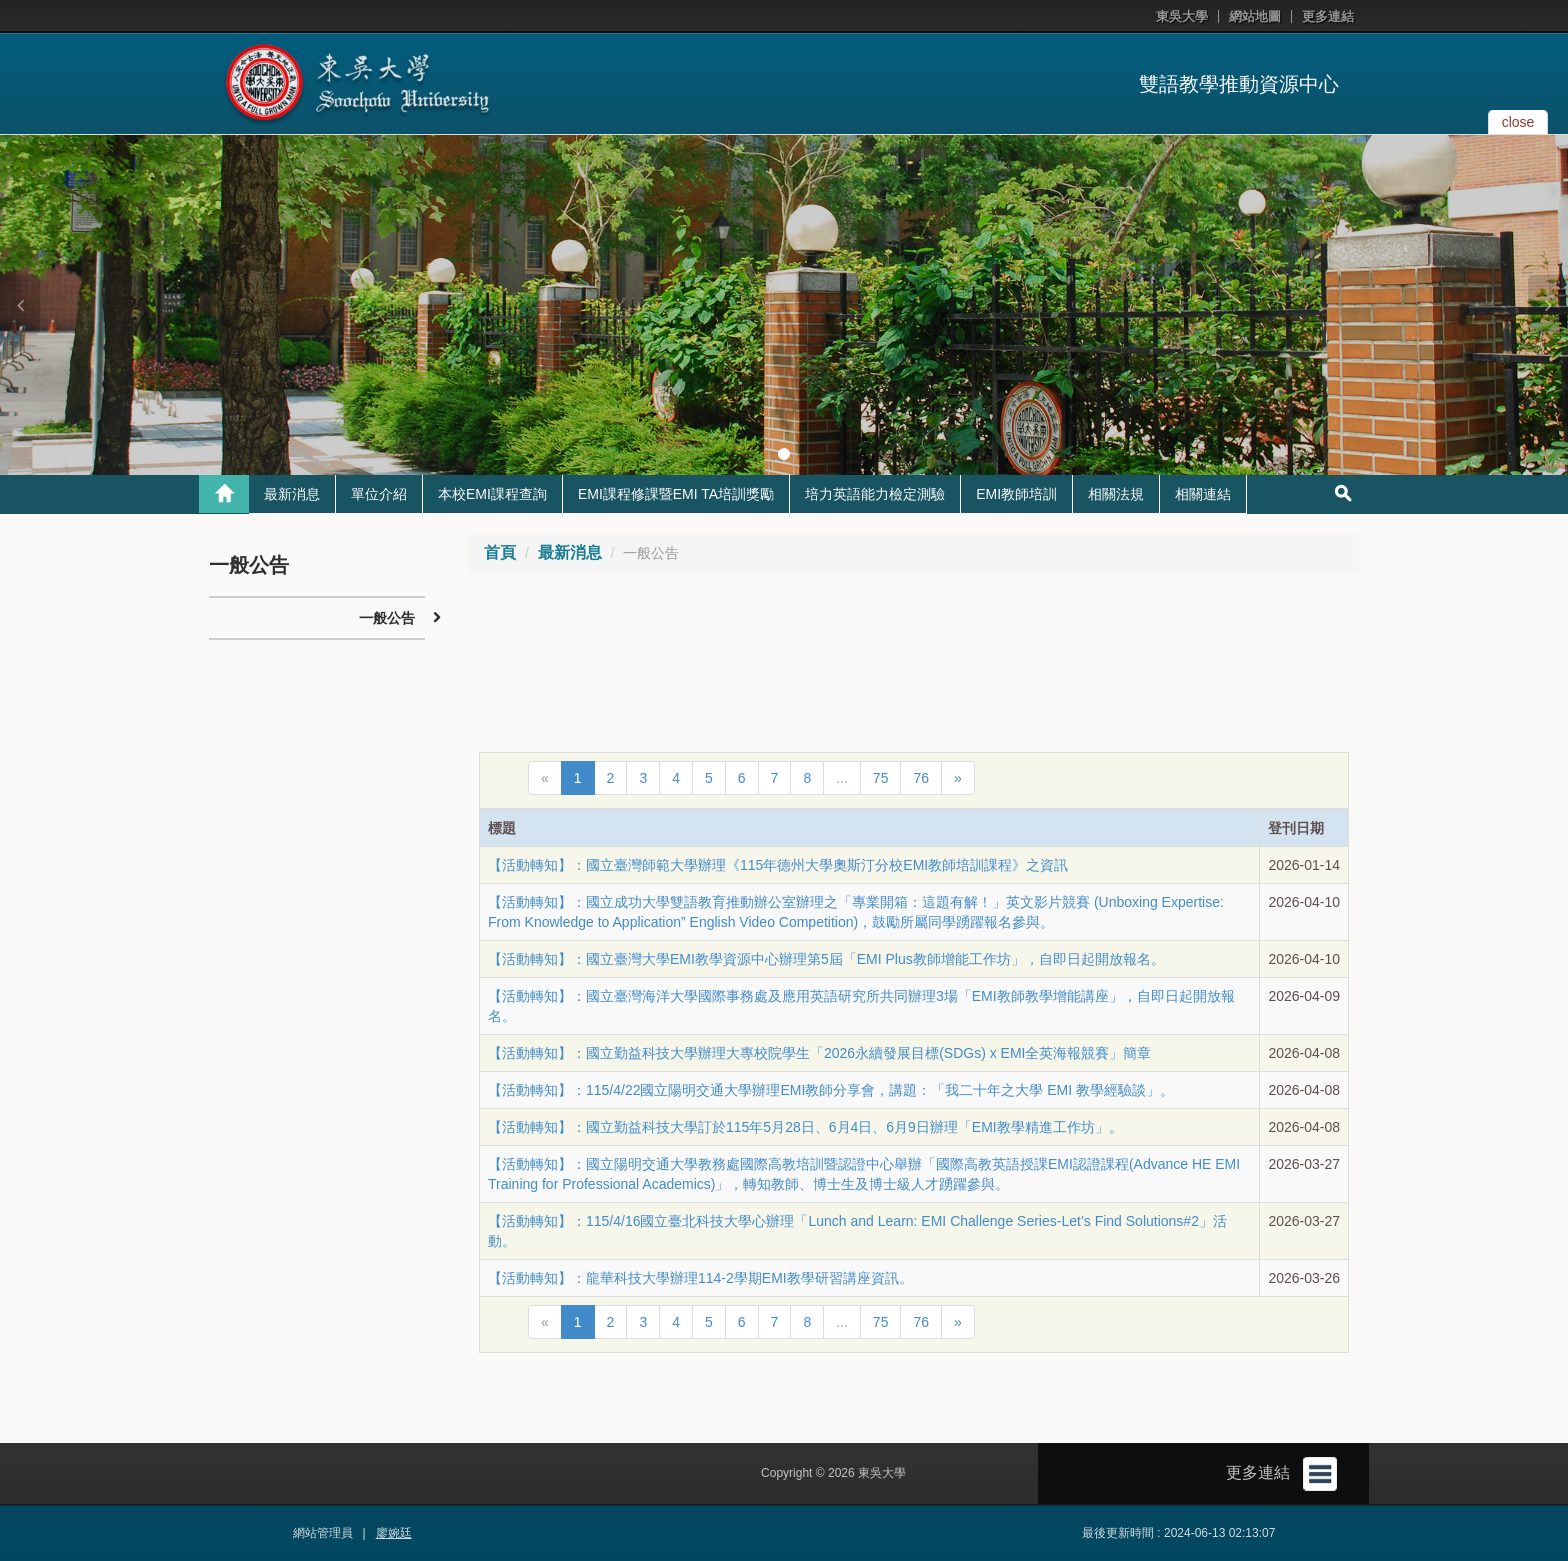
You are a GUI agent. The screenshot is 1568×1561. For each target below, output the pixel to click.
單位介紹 (379, 494)
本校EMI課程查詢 (492, 494)
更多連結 (1328, 16)
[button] (20, 305)
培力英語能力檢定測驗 (875, 494)
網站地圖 (1255, 16)
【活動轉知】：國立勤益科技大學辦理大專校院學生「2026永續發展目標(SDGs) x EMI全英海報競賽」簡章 (819, 1053)
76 (921, 778)
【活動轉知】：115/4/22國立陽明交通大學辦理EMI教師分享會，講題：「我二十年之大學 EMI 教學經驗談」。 (831, 1090)
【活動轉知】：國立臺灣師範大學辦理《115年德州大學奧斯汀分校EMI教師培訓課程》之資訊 (778, 865)
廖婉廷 (394, 1533)
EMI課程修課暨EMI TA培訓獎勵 (676, 494)
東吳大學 (1182, 16)
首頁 (500, 552)
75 (881, 778)
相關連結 (1203, 494)
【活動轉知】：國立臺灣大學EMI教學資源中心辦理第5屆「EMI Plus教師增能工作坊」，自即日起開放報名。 (826, 959)
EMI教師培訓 (1016, 494)
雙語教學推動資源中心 (1239, 84)
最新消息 (292, 494)
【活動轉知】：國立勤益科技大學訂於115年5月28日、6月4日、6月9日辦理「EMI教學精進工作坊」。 (805, 1127)
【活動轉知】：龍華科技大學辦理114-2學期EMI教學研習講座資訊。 (700, 1278)
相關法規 (1116, 494)
